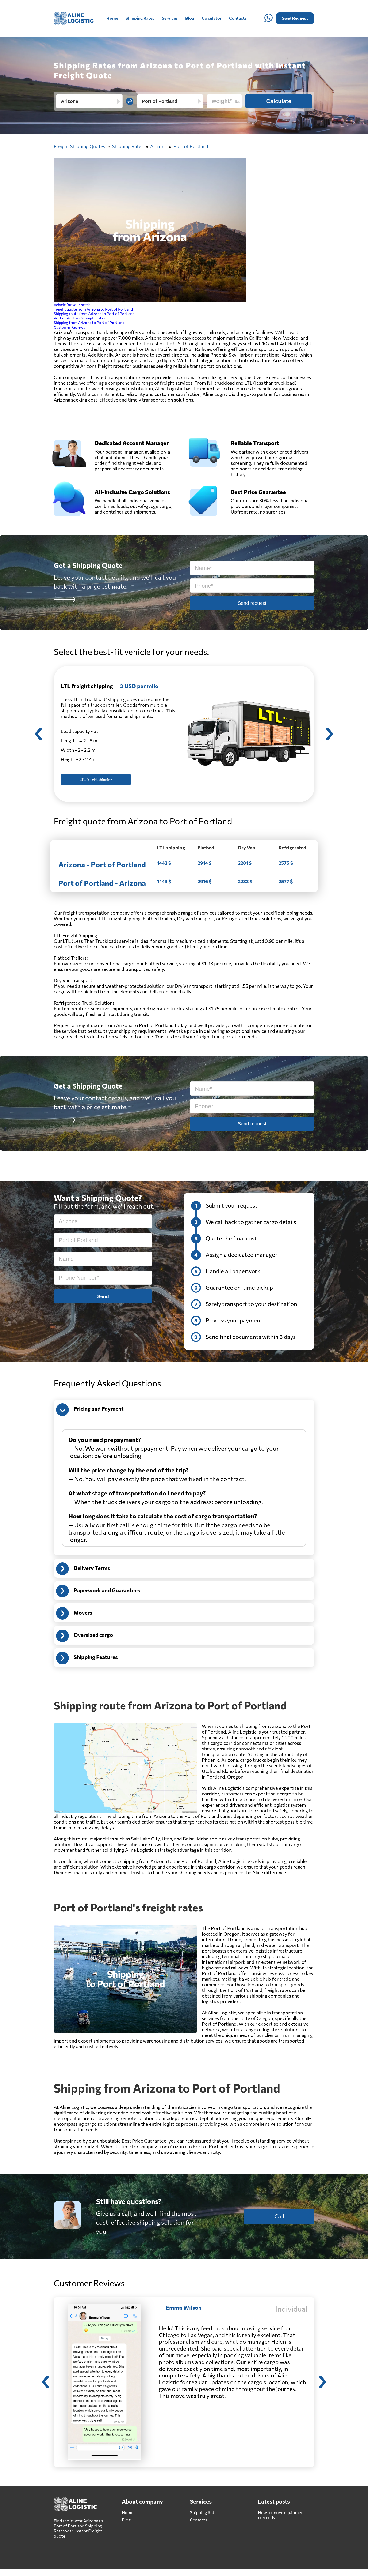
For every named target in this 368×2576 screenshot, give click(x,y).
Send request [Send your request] (252, 606)
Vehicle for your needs (72, 304)
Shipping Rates (140, 18)
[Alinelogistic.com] (74, 18)
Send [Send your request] (103, 1299)
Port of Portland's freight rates (79, 318)
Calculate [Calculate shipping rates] (278, 101)
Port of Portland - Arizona (102, 885)
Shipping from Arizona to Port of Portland (89, 322)
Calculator (212, 18)
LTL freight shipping (96, 782)
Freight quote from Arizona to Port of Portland (93, 309)
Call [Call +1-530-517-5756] (279, 2223)
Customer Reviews (69, 327)
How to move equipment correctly (281, 2522)
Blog (189, 18)
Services (170, 18)
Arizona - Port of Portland (102, 867)
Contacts (238, 18)
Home (112, 18)
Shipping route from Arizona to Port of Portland (94, 313)
